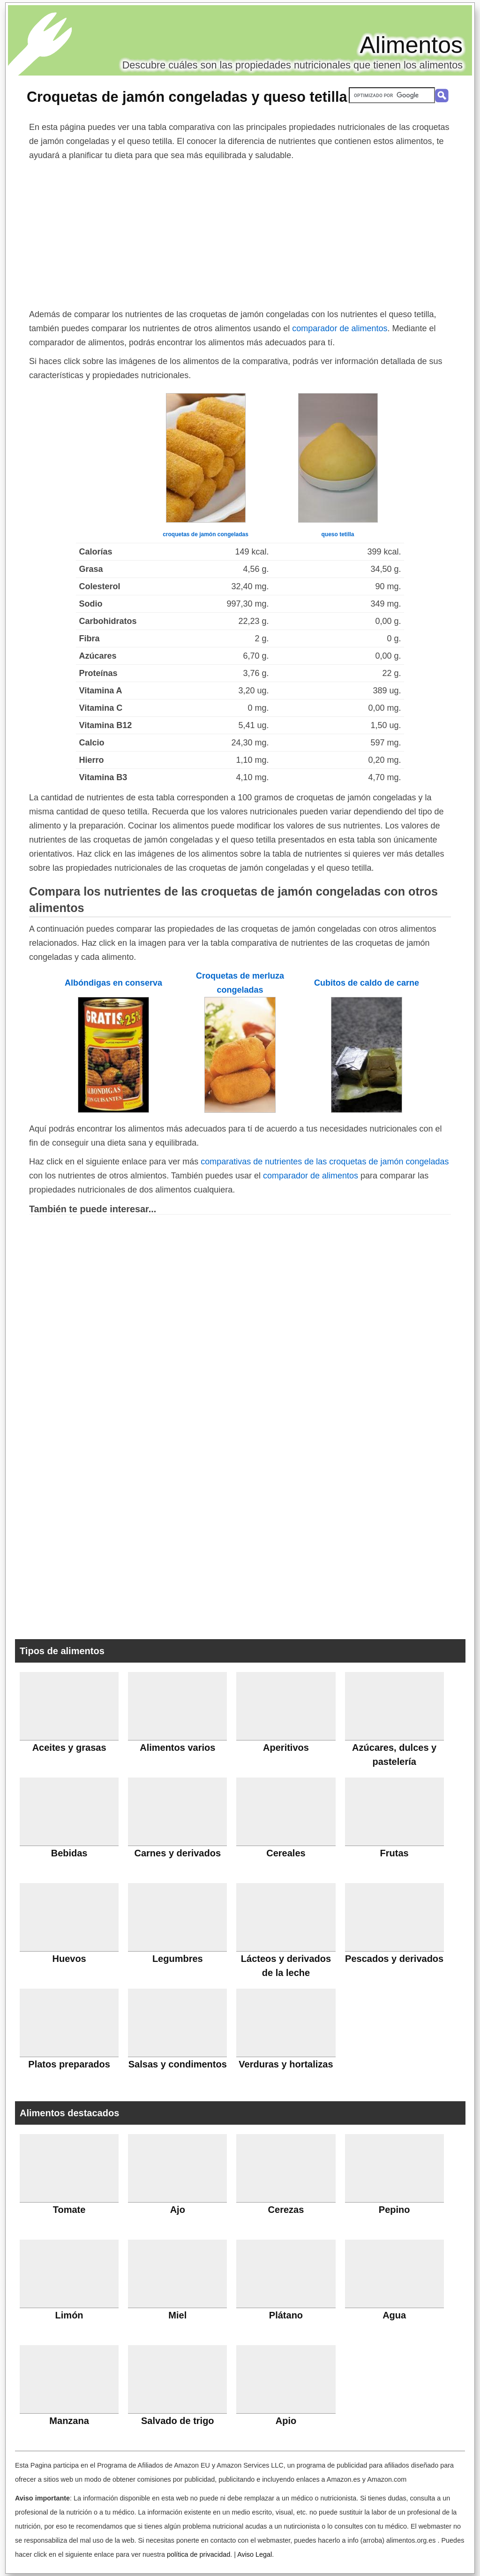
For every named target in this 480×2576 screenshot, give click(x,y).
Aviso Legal (254, 2554)
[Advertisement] (240, 232)
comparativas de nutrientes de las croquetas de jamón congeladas (325, 1161)
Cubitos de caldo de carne (366, 983)
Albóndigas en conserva (113, 983)
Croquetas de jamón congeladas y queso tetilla (187, 97)
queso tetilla (337, 534)
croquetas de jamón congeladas (205, 534)
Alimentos (411, 45)
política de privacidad (198, 2554)
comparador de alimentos (339, 328)
